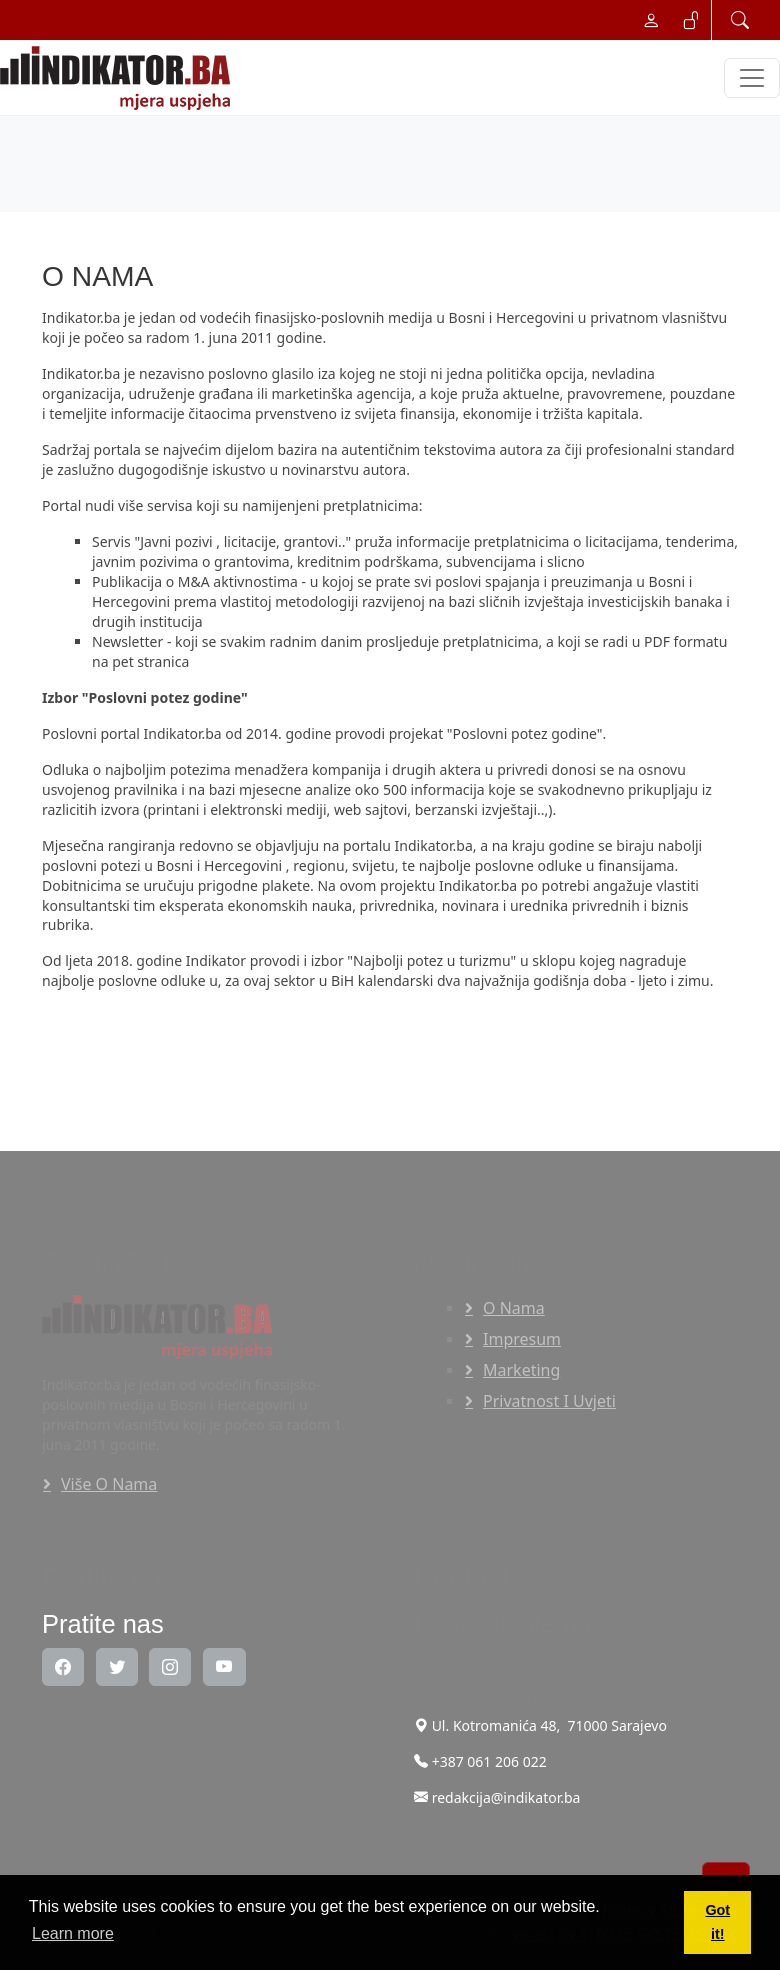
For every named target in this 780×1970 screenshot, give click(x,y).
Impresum (522, 1339)
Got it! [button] (717, 1922)
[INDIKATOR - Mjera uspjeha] (119, 78)
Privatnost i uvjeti (549, 1401)
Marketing (521, 1370)
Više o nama (109, 1484)
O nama (514, 1308)
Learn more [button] (73, 1933)
